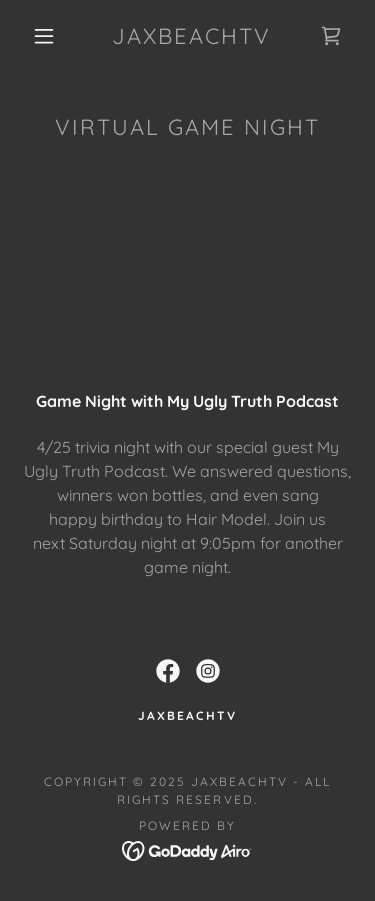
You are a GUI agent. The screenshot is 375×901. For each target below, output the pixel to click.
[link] (191, 36)
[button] (44, 36)
